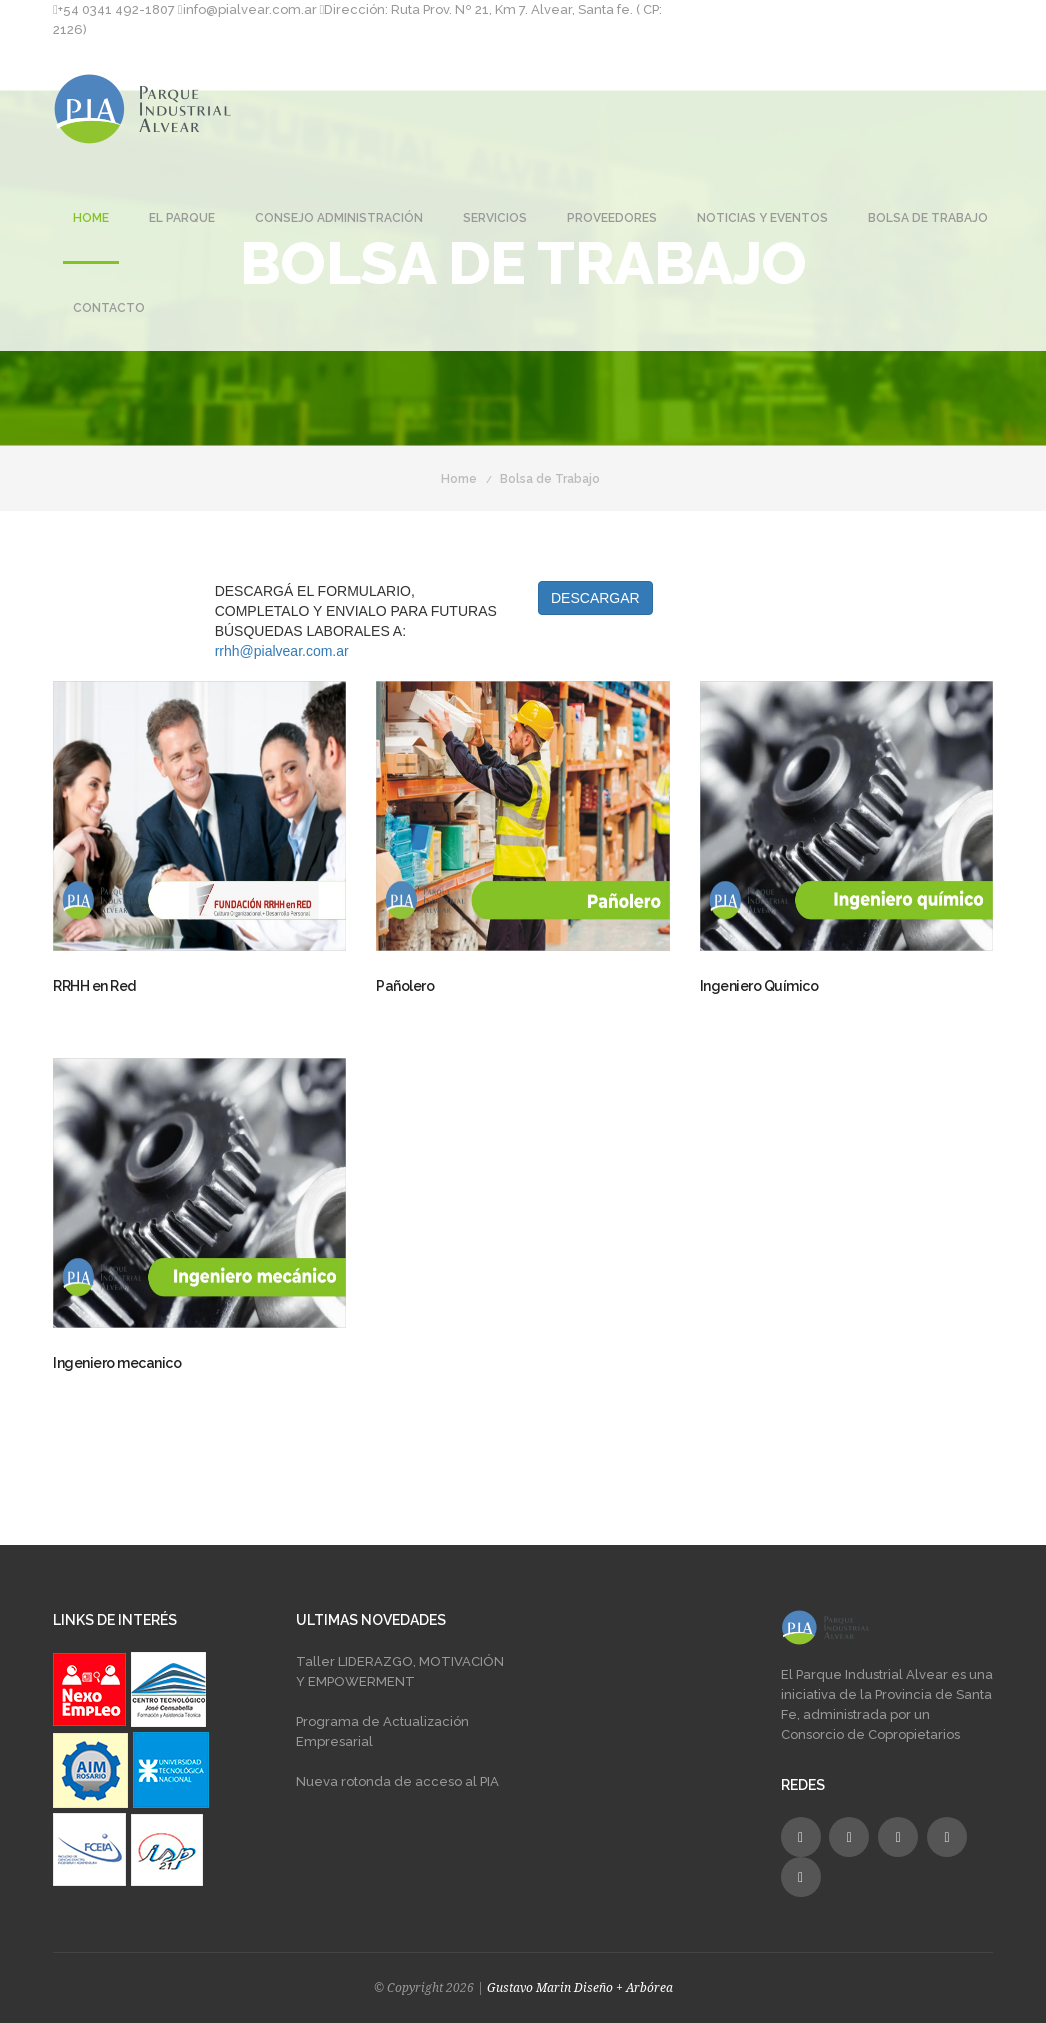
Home (91, 218)
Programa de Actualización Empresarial (382, 1731)
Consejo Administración (339, 218)
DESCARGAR (595, 598)
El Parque (182, 218)
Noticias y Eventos (762, 218)
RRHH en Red (94, 986)
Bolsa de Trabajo (928, 218)
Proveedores (612, 218)
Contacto (109, 308)
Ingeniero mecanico (117, 1363)
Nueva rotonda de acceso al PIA (397, 1781)
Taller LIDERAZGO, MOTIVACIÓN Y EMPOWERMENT (400, 1671)
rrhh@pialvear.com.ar (282, 651)
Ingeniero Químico (759, 986)
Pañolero (405, 986)
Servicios (495, 218)
